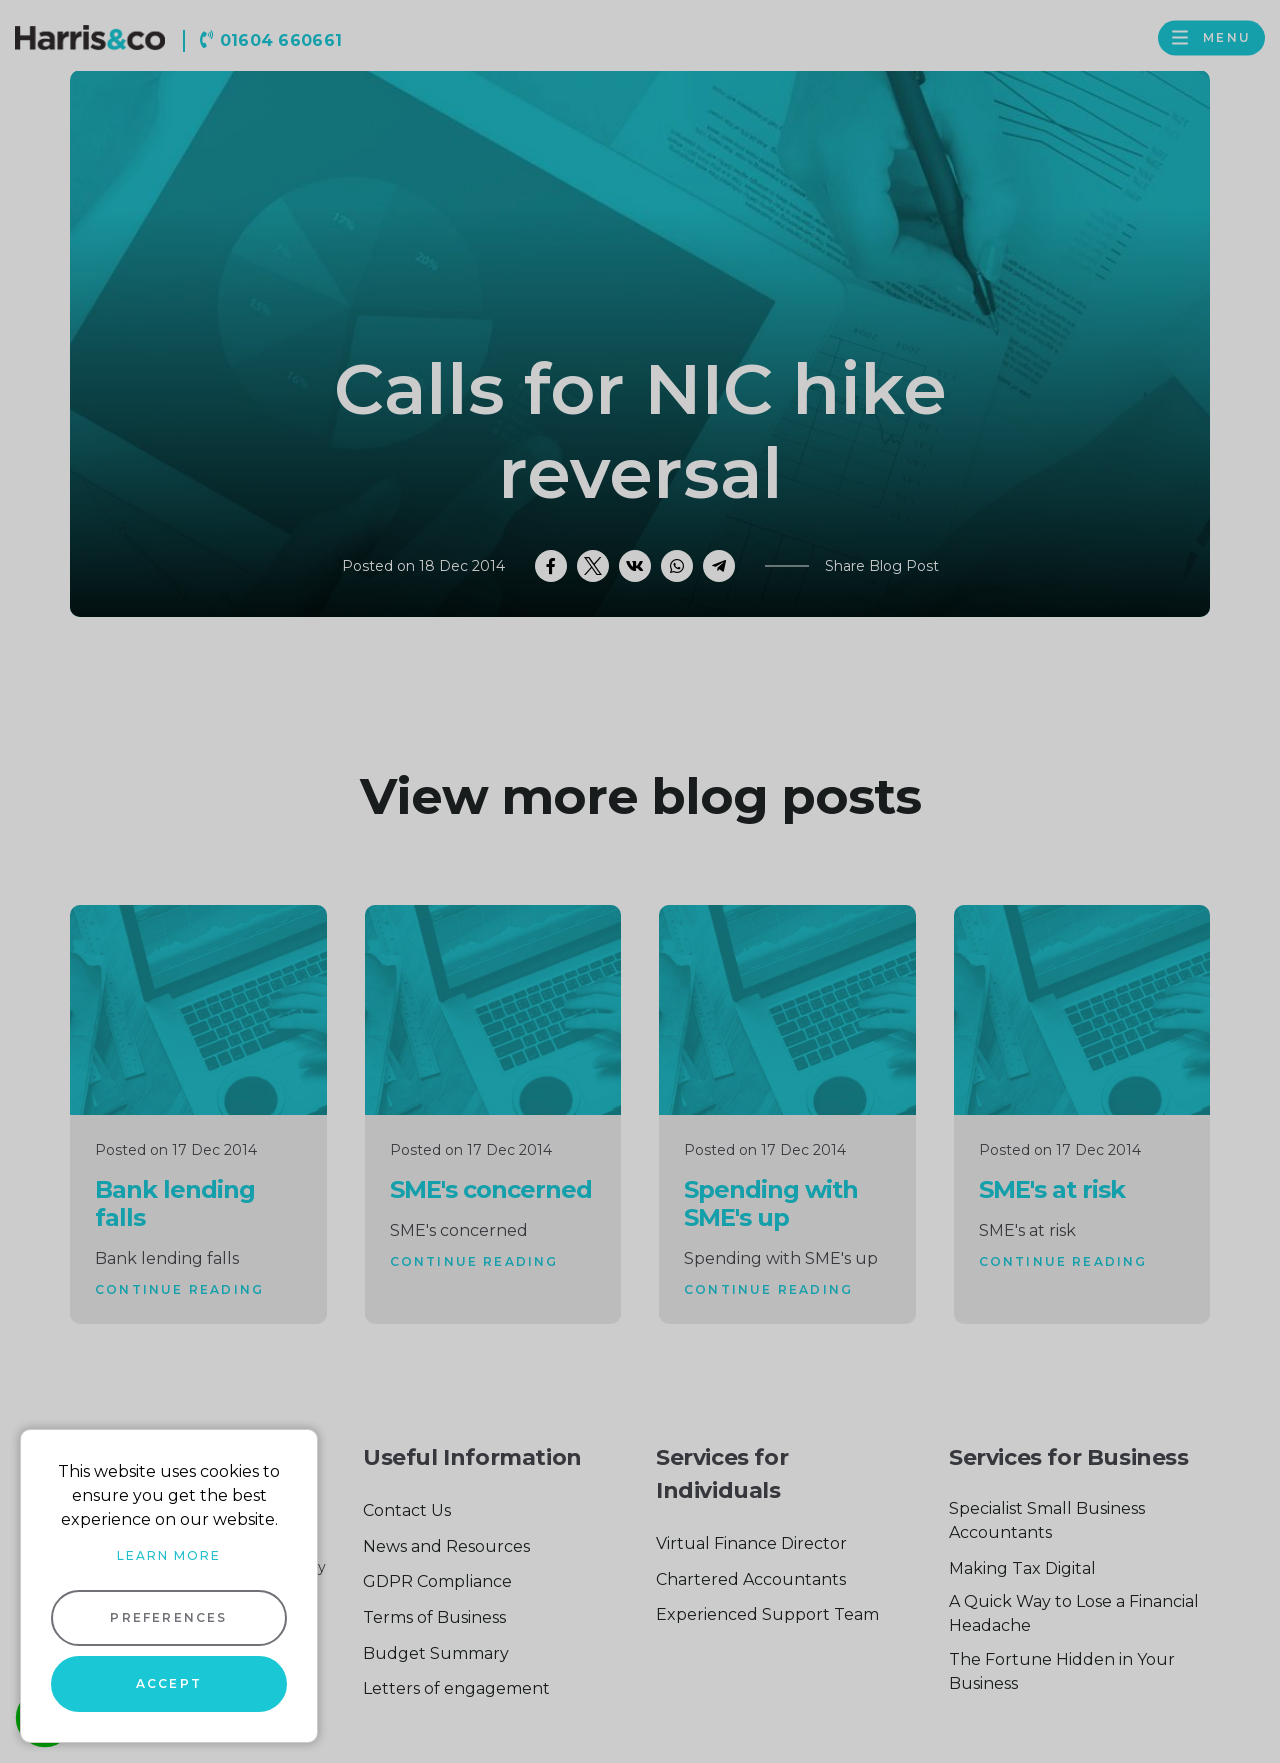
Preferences (168, 1617)
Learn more (169, 1555)
